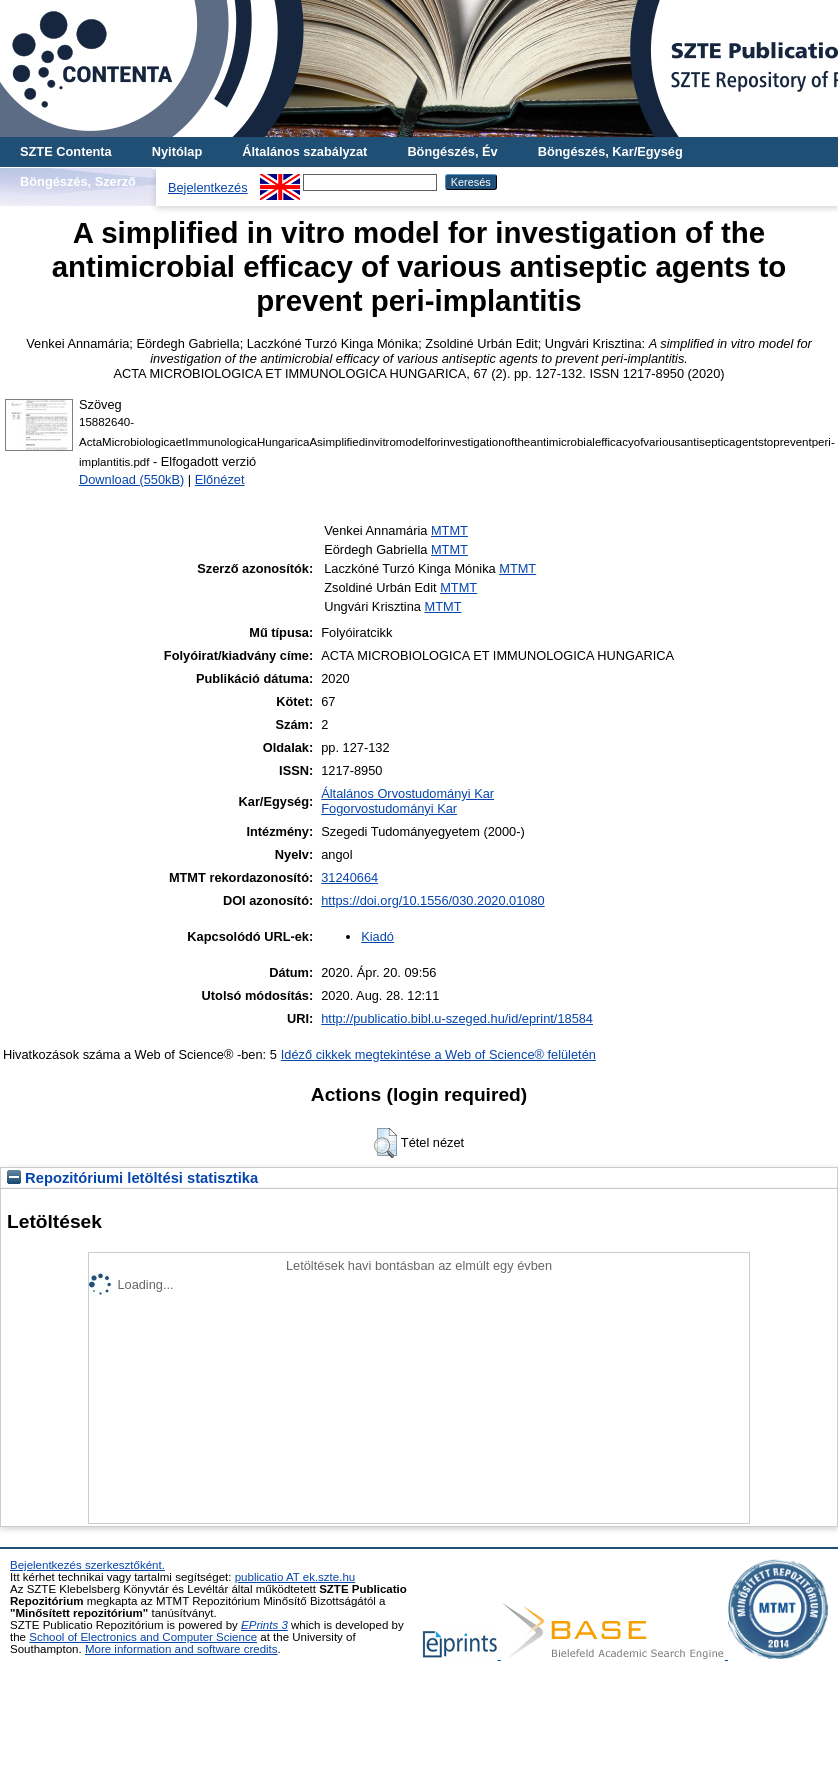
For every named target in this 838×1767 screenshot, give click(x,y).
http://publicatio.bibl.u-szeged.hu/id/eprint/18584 (457, 1018)
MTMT (449, 530)
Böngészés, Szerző (78, 181)
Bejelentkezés (208, 187)
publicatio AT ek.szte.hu (295, 1577)
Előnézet (220, 479)
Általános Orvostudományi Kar (407, 793)
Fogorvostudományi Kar (389, 808)
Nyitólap (177, 151)
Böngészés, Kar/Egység (610, 151)
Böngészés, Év (452, 151)
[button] (385, 1143)
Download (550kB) (131, 479)
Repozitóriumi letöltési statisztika (132, 1178)
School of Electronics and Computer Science (143, 1637)
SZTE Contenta (66, 151)
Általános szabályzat (304, 151)
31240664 (349, 877)
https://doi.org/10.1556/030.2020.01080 (432, 900)
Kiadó (377, 936)
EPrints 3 (264, 1625)
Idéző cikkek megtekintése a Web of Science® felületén (438, 1054)
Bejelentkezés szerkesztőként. (87, 1565)
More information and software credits (181, 1649)
